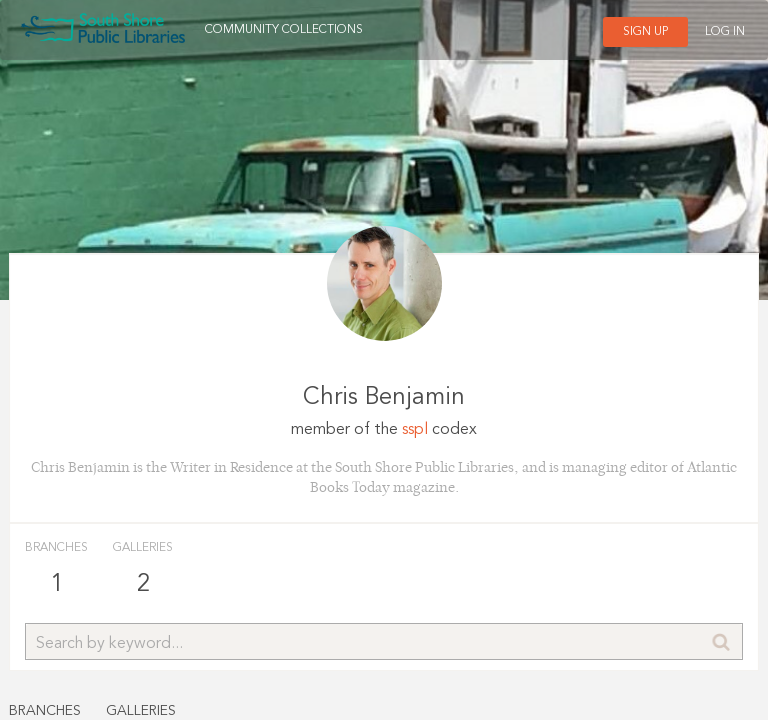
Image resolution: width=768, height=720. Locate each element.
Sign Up (645, 32)
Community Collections (284, 30)
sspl (415, 430)
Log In (725, 32)
